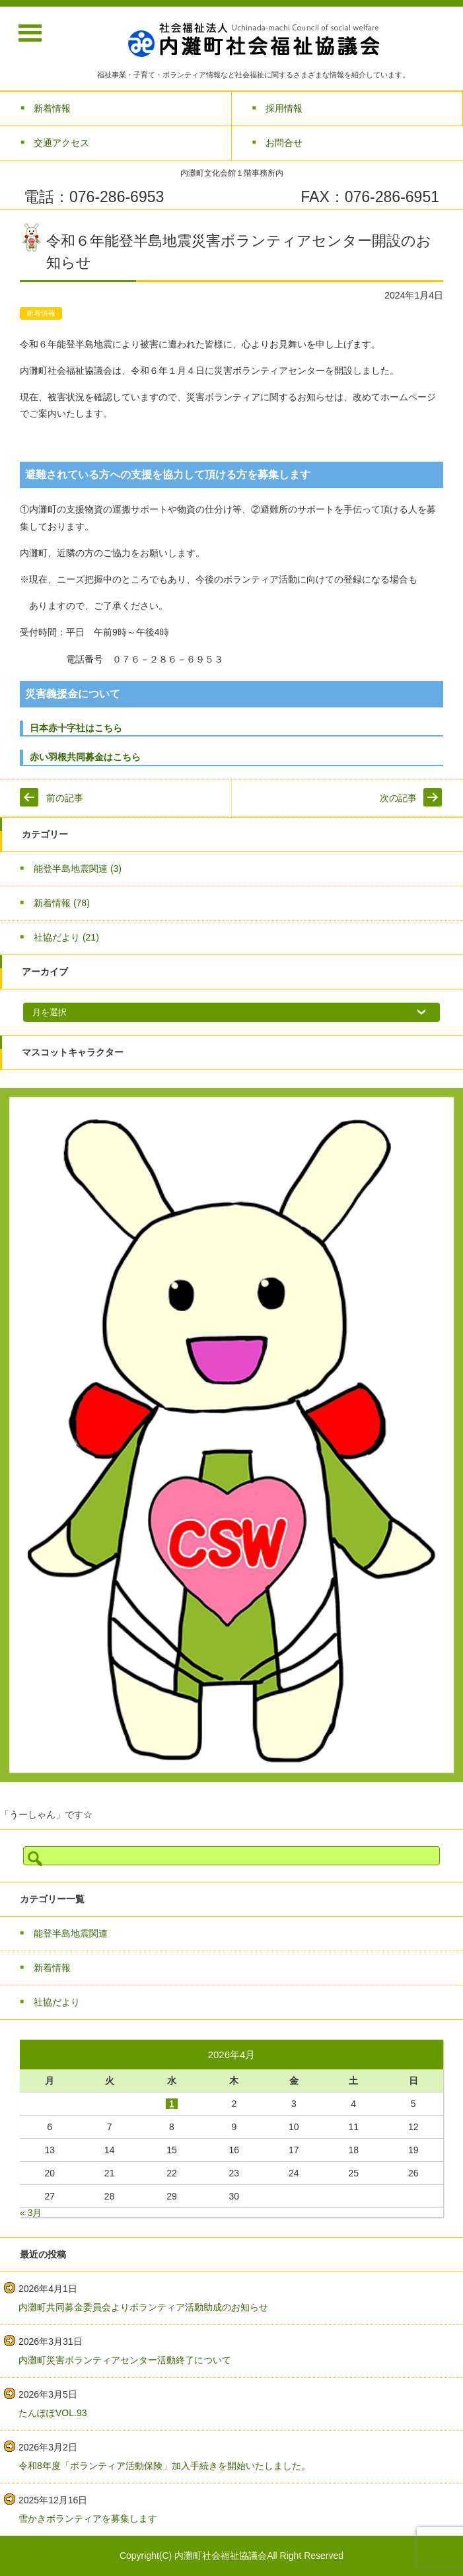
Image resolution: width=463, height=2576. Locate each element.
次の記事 (398, 798)
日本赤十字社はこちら (76, 728)
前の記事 (64, 798)
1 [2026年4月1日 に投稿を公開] (171, 2103)
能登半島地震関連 (78, 868)
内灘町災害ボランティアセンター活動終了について (124, 2360)
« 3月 (31, 2212)
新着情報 (40, 313)
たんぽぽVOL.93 (52, 2413)
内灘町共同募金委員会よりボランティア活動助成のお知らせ (143, 2307)
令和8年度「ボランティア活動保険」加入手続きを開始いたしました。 (164, 2465)
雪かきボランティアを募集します (87, 2518)
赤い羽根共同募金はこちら (94, 757)
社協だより (66, 937)
